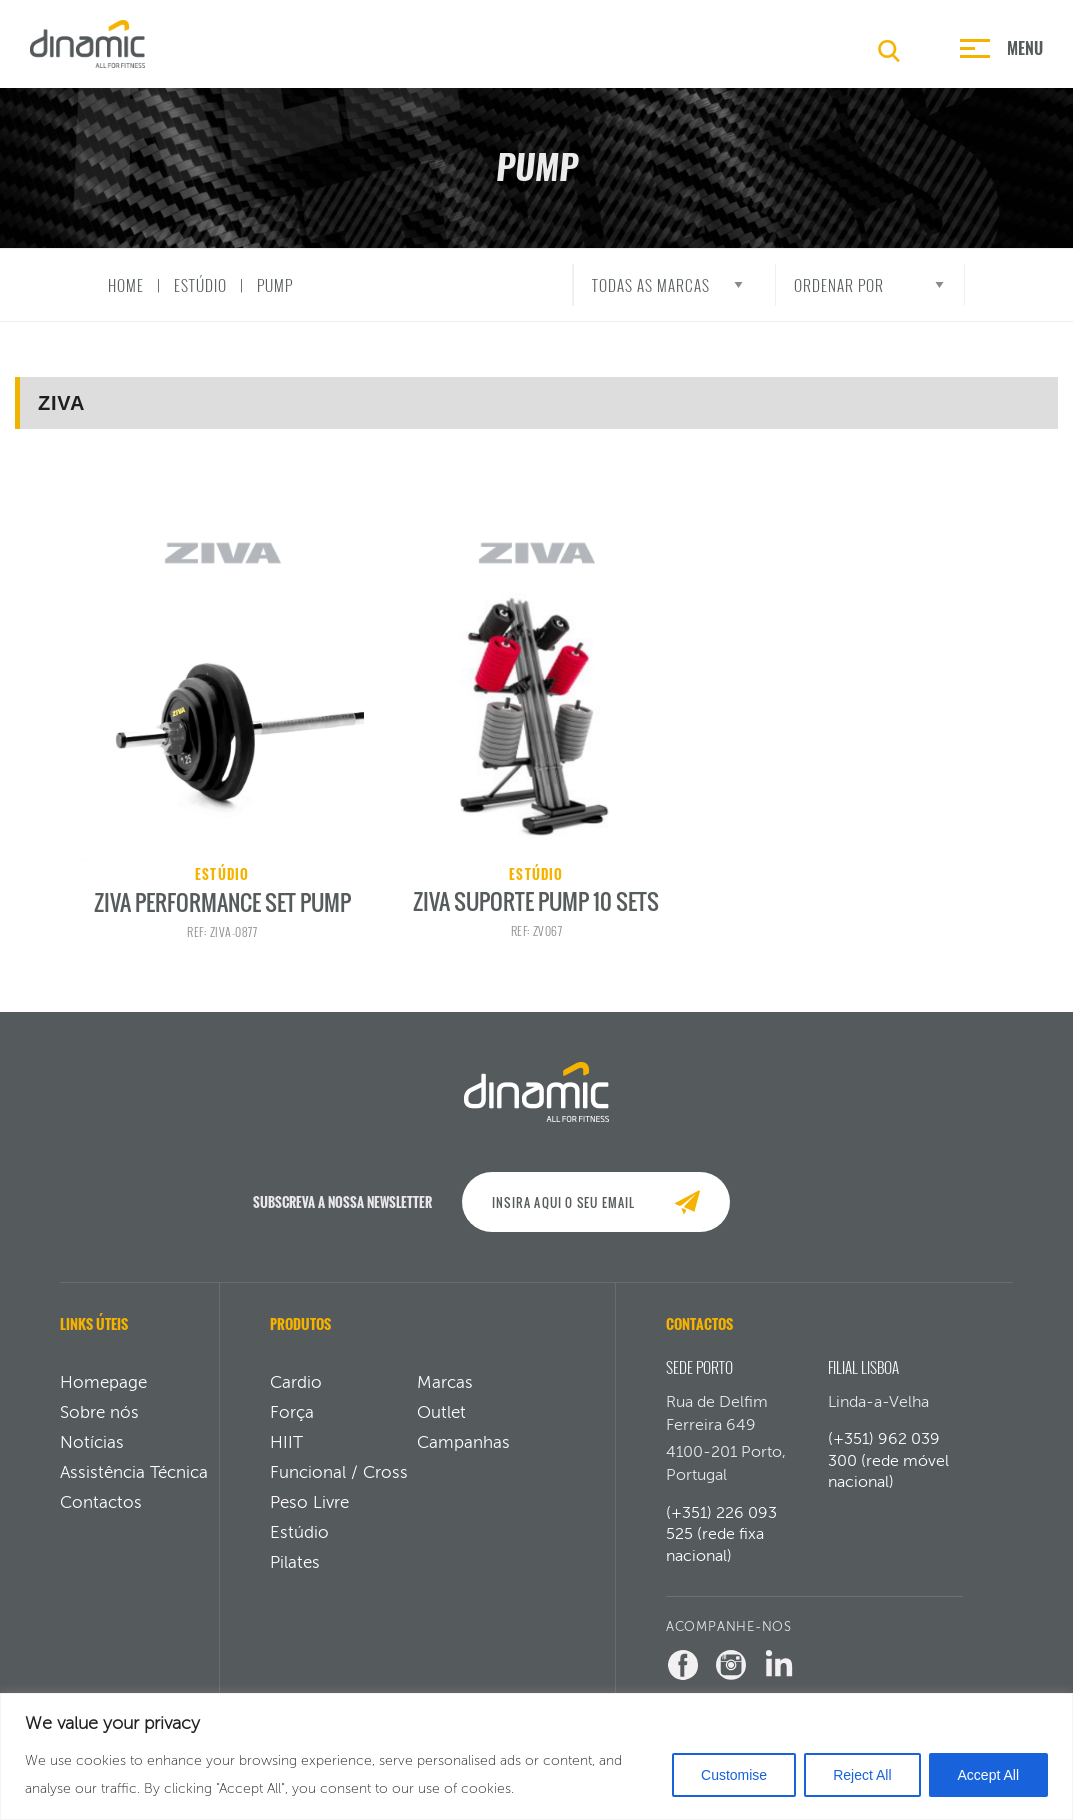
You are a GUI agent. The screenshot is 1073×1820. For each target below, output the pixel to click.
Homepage (103, 1398)
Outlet (441, 1428)
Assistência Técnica (134, 1488)
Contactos (101, 1518)
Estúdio (200, 285)
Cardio (296, 1398)
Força (292, 1428)
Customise (734, 1775)
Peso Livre (309, 1518)
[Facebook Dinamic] (683, 1681)
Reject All (862, 1775)
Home (126, 285)
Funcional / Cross (339, 1488)
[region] (536, 1756)
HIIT (286, 1458)
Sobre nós (99, 1428)
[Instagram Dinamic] (731, 1681)
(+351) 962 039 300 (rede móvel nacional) (888, 1476)
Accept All (988, 1775)
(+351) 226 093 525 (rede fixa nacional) (721, 1550)
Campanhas (463, 1458)
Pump (275, 285)
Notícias (92, 1458)
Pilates (295, 1578)
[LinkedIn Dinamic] (779, 1681)
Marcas (445, 1398)
